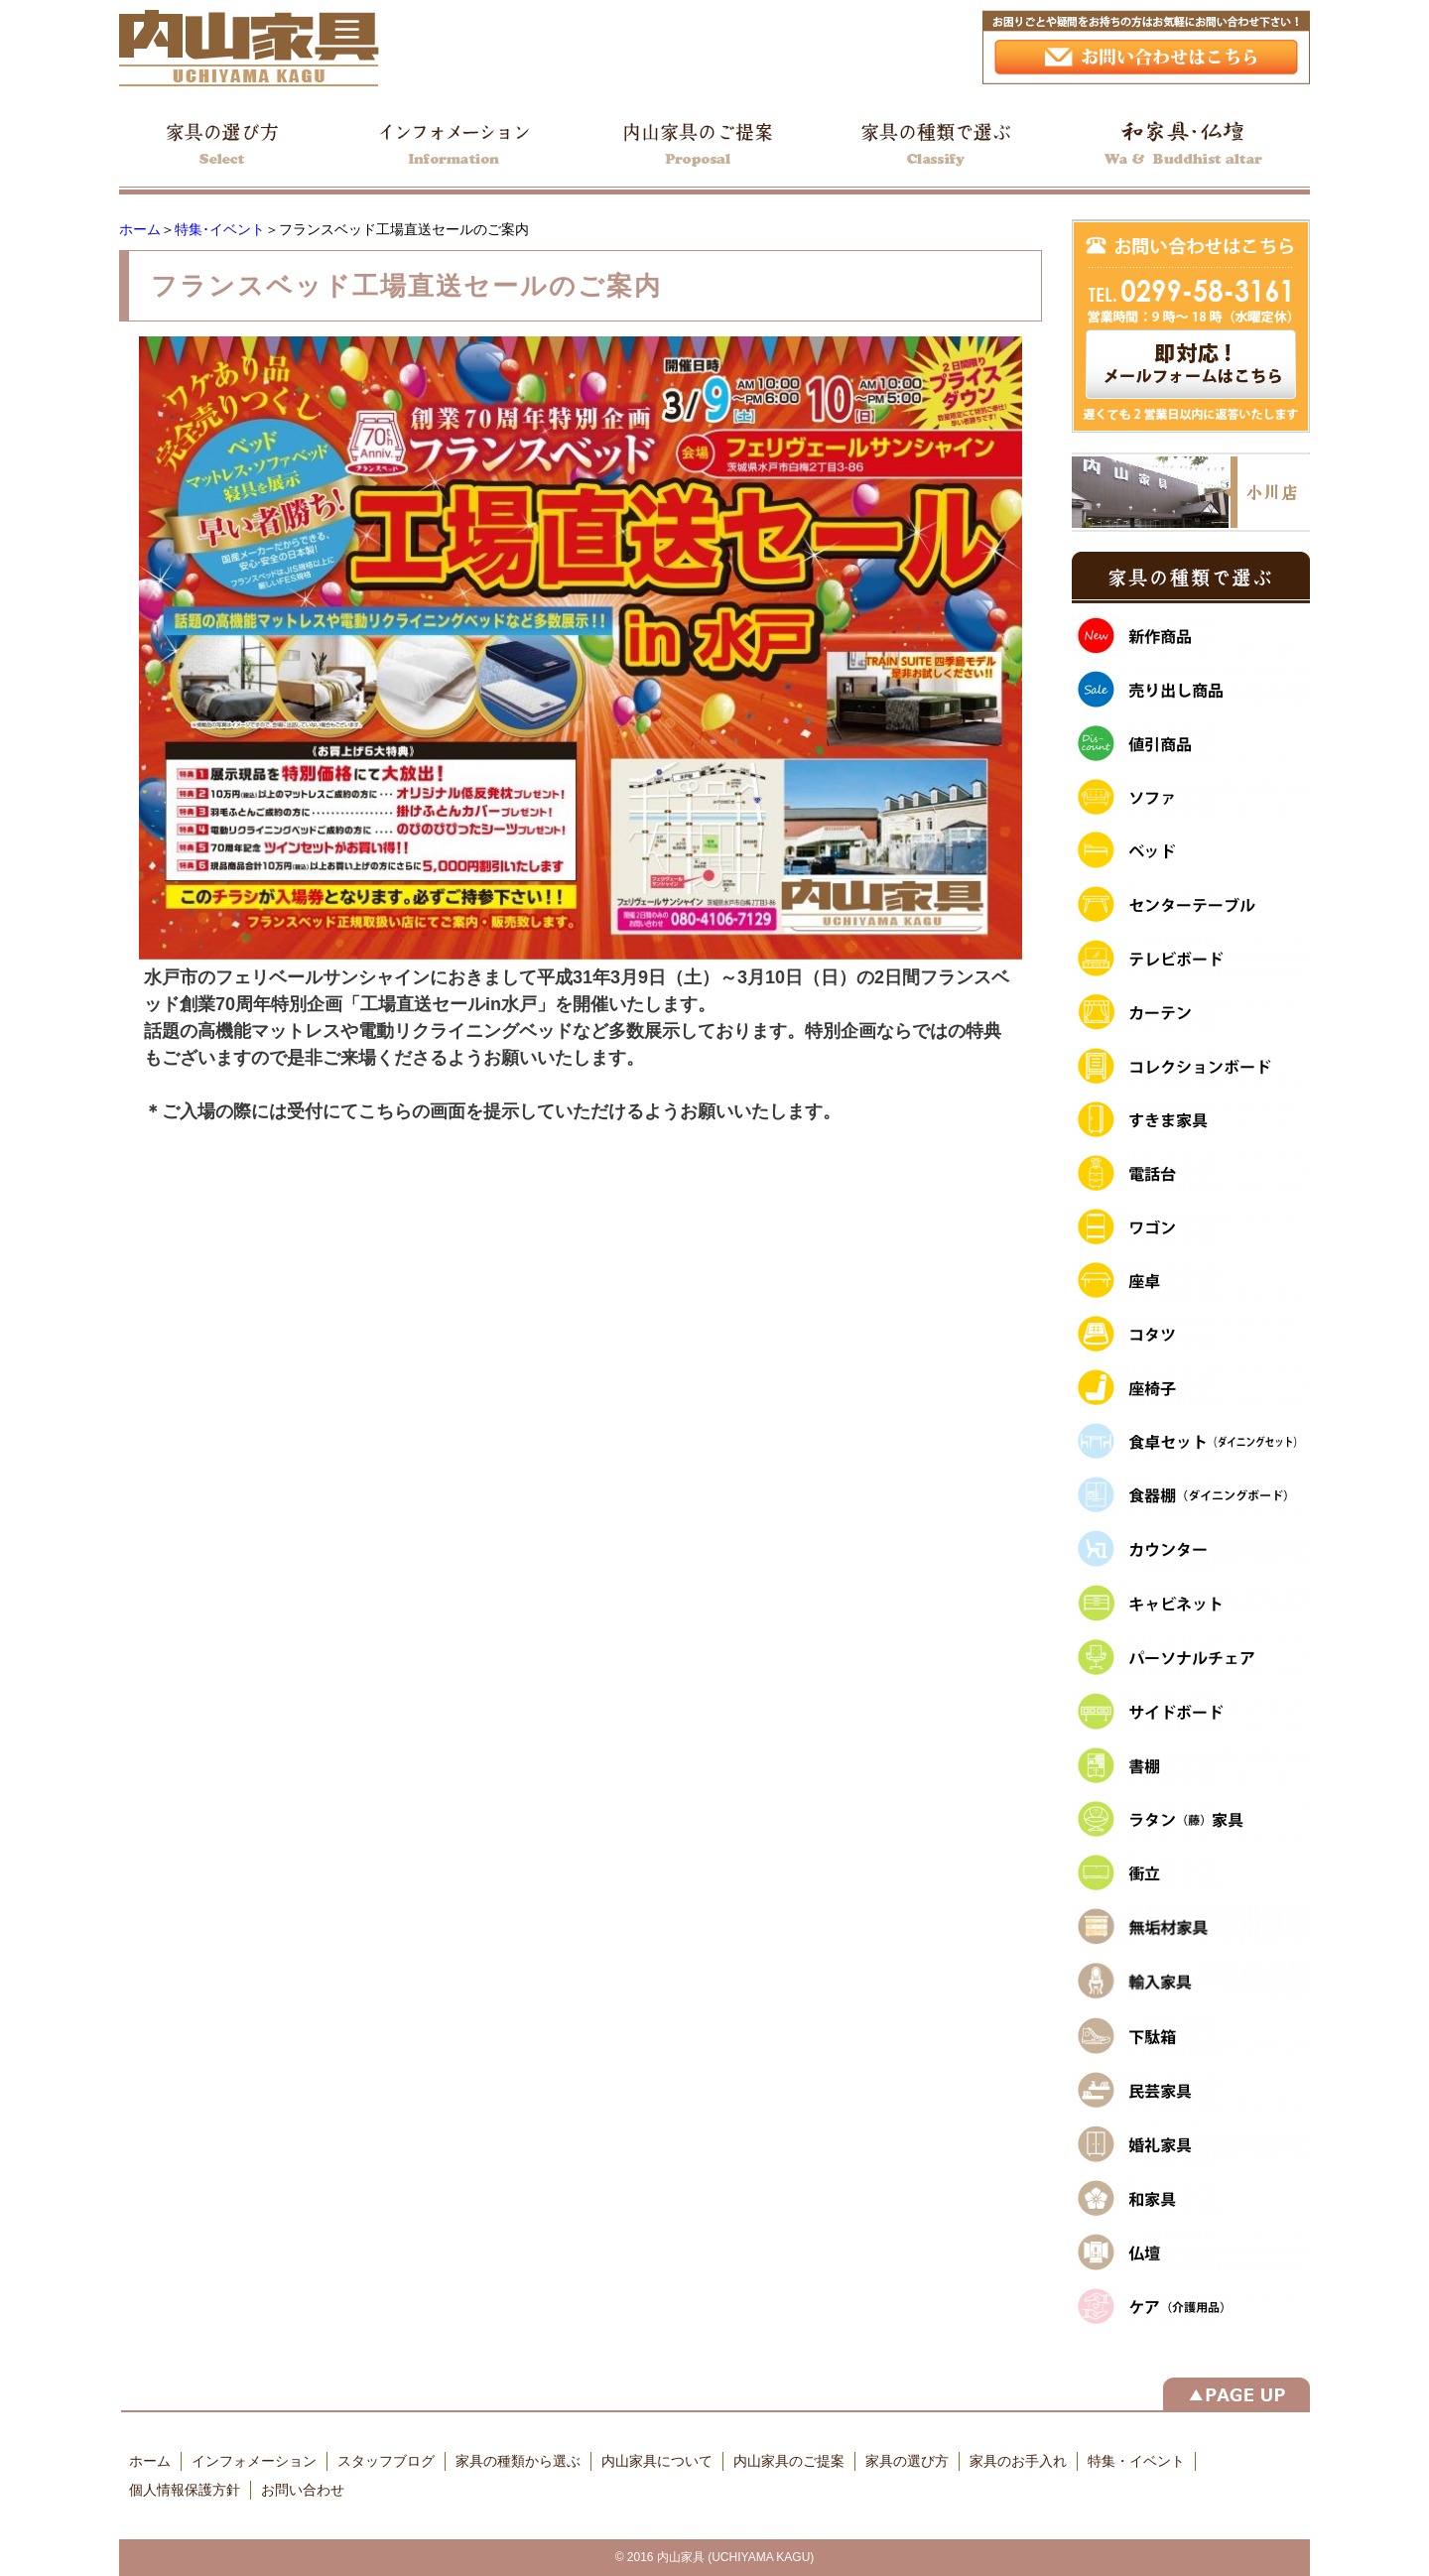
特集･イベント (220, 229)
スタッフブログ (386, 2461)
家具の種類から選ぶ (518, 2461)
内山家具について (657, 2461)
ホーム (140, 229)
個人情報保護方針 (184, 2490)
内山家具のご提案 (788, 2461)
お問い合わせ (302, 2490)
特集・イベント (1136, 2461)
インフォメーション (254, 2461)
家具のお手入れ (1018, 2461)
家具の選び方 (907, 2461)
